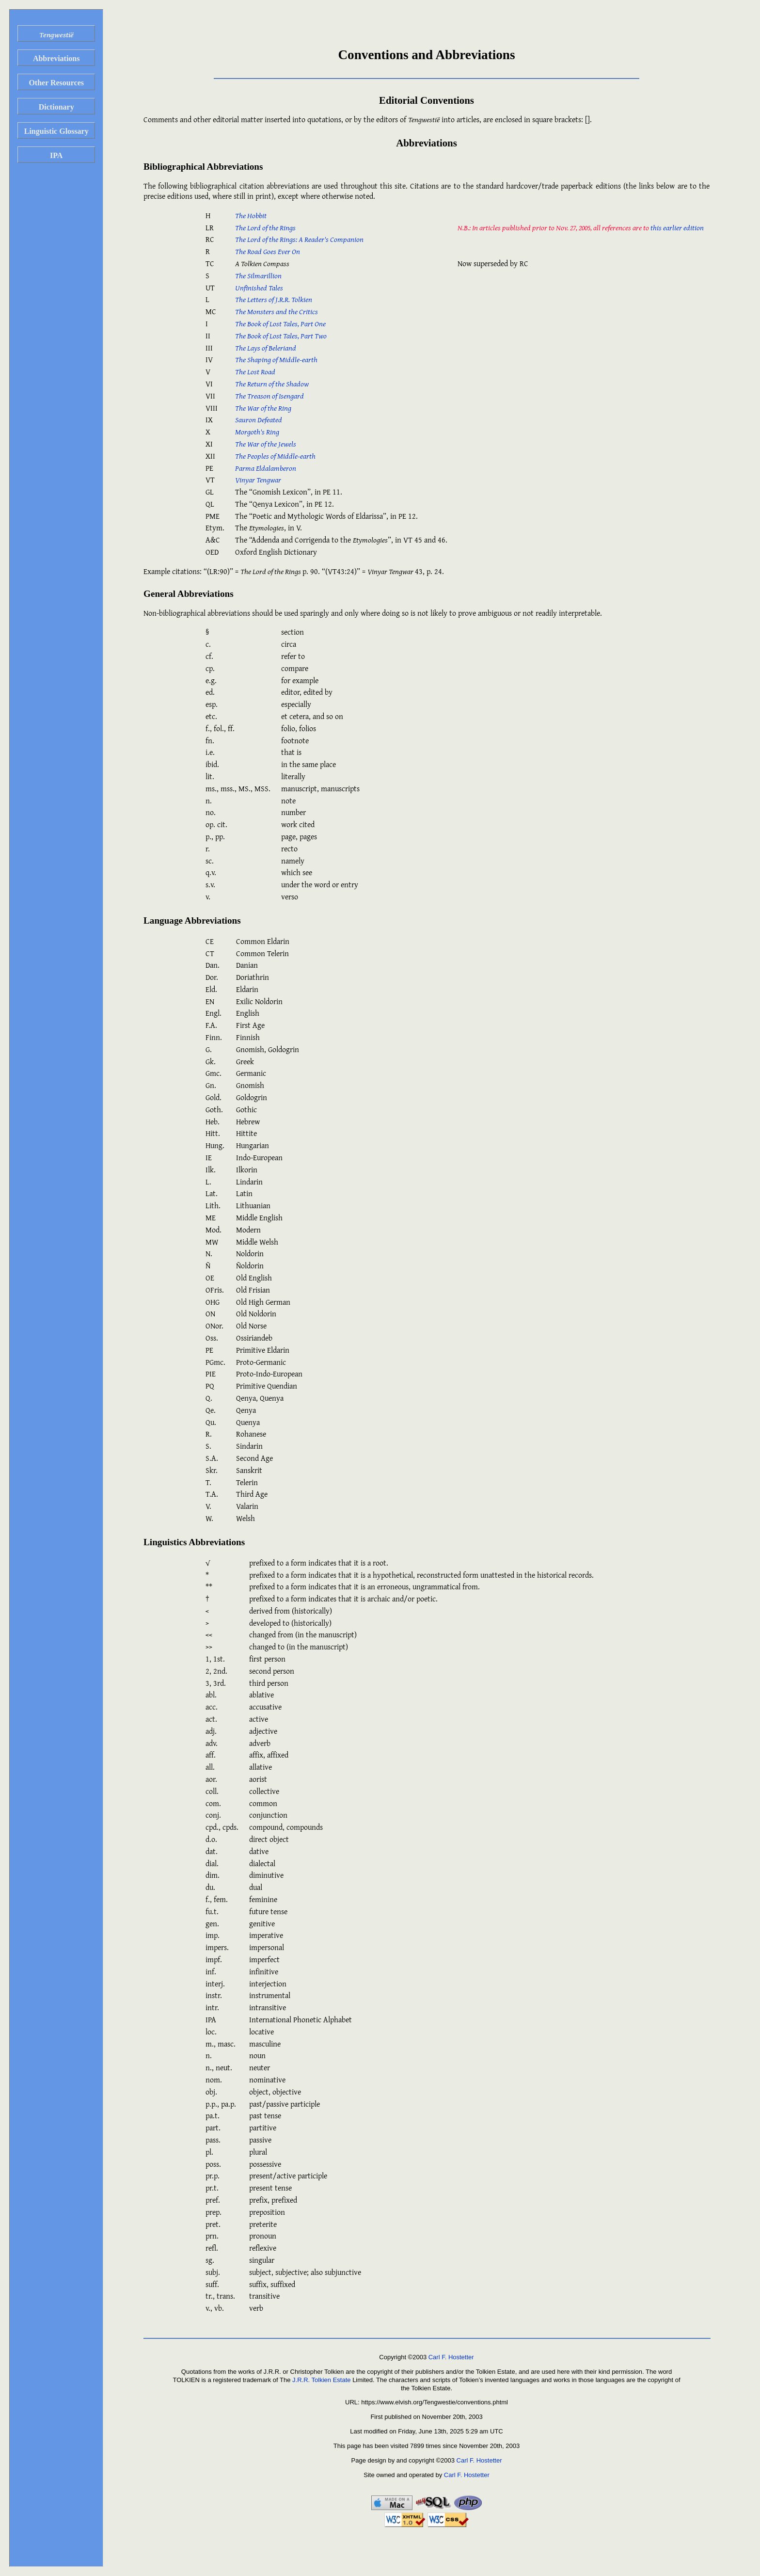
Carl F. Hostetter (451, 2357)
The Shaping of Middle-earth (276, 359)
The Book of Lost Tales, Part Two (281, 335)
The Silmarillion (258, 275)
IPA (56, 155)
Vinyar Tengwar (258, 479)
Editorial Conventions (426, 100)
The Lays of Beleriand (265, 347)
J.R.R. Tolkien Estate (321, 2380)
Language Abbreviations (192, 920)
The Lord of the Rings (265, 227)
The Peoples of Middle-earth (275, 456)
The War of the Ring (263, 408)
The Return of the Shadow (272, 383)
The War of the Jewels (265, 443)
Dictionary (56, 107)
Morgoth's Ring (257, 431)
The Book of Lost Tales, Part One (280, 323)
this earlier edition (677, 227)
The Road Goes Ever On (267, 251)
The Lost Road (255, 371)
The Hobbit (251, 215)
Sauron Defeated (258, 419)
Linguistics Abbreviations (194, 1542)
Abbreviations (56, 58)
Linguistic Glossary (56, 131)
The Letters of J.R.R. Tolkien (273, 299)
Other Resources (56, 83)
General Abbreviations (188, 594)
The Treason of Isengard (269, 395)
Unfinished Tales (259, 287)
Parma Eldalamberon (265, 468)
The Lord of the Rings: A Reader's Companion (299, 239)
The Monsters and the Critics (276, 311)
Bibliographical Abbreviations (203, 166)
